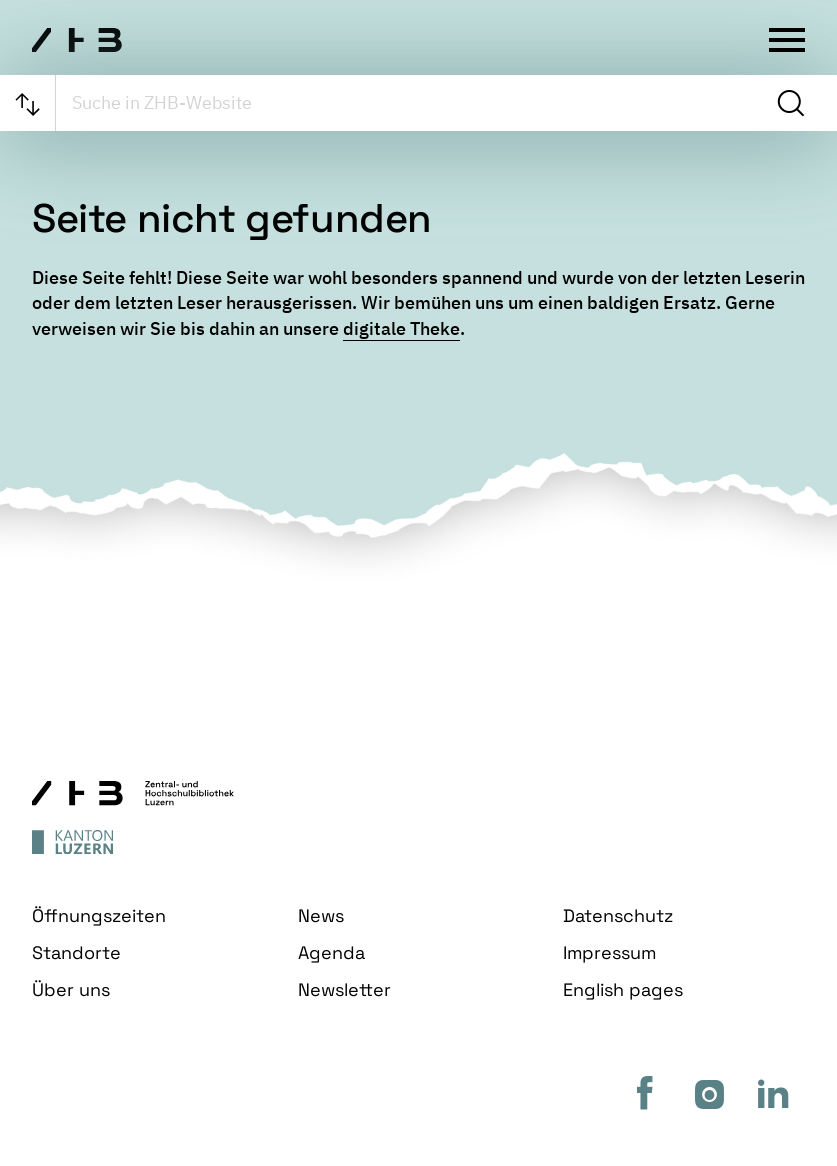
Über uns (71, 989)
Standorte (76, 952)
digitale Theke (401, 328)
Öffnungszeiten (99, 915)
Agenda (331, 952)
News (321, 915)
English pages (623, 989)
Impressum (609, 952)
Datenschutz (618, 915)
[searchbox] (413, 103)
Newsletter (344, 989)
